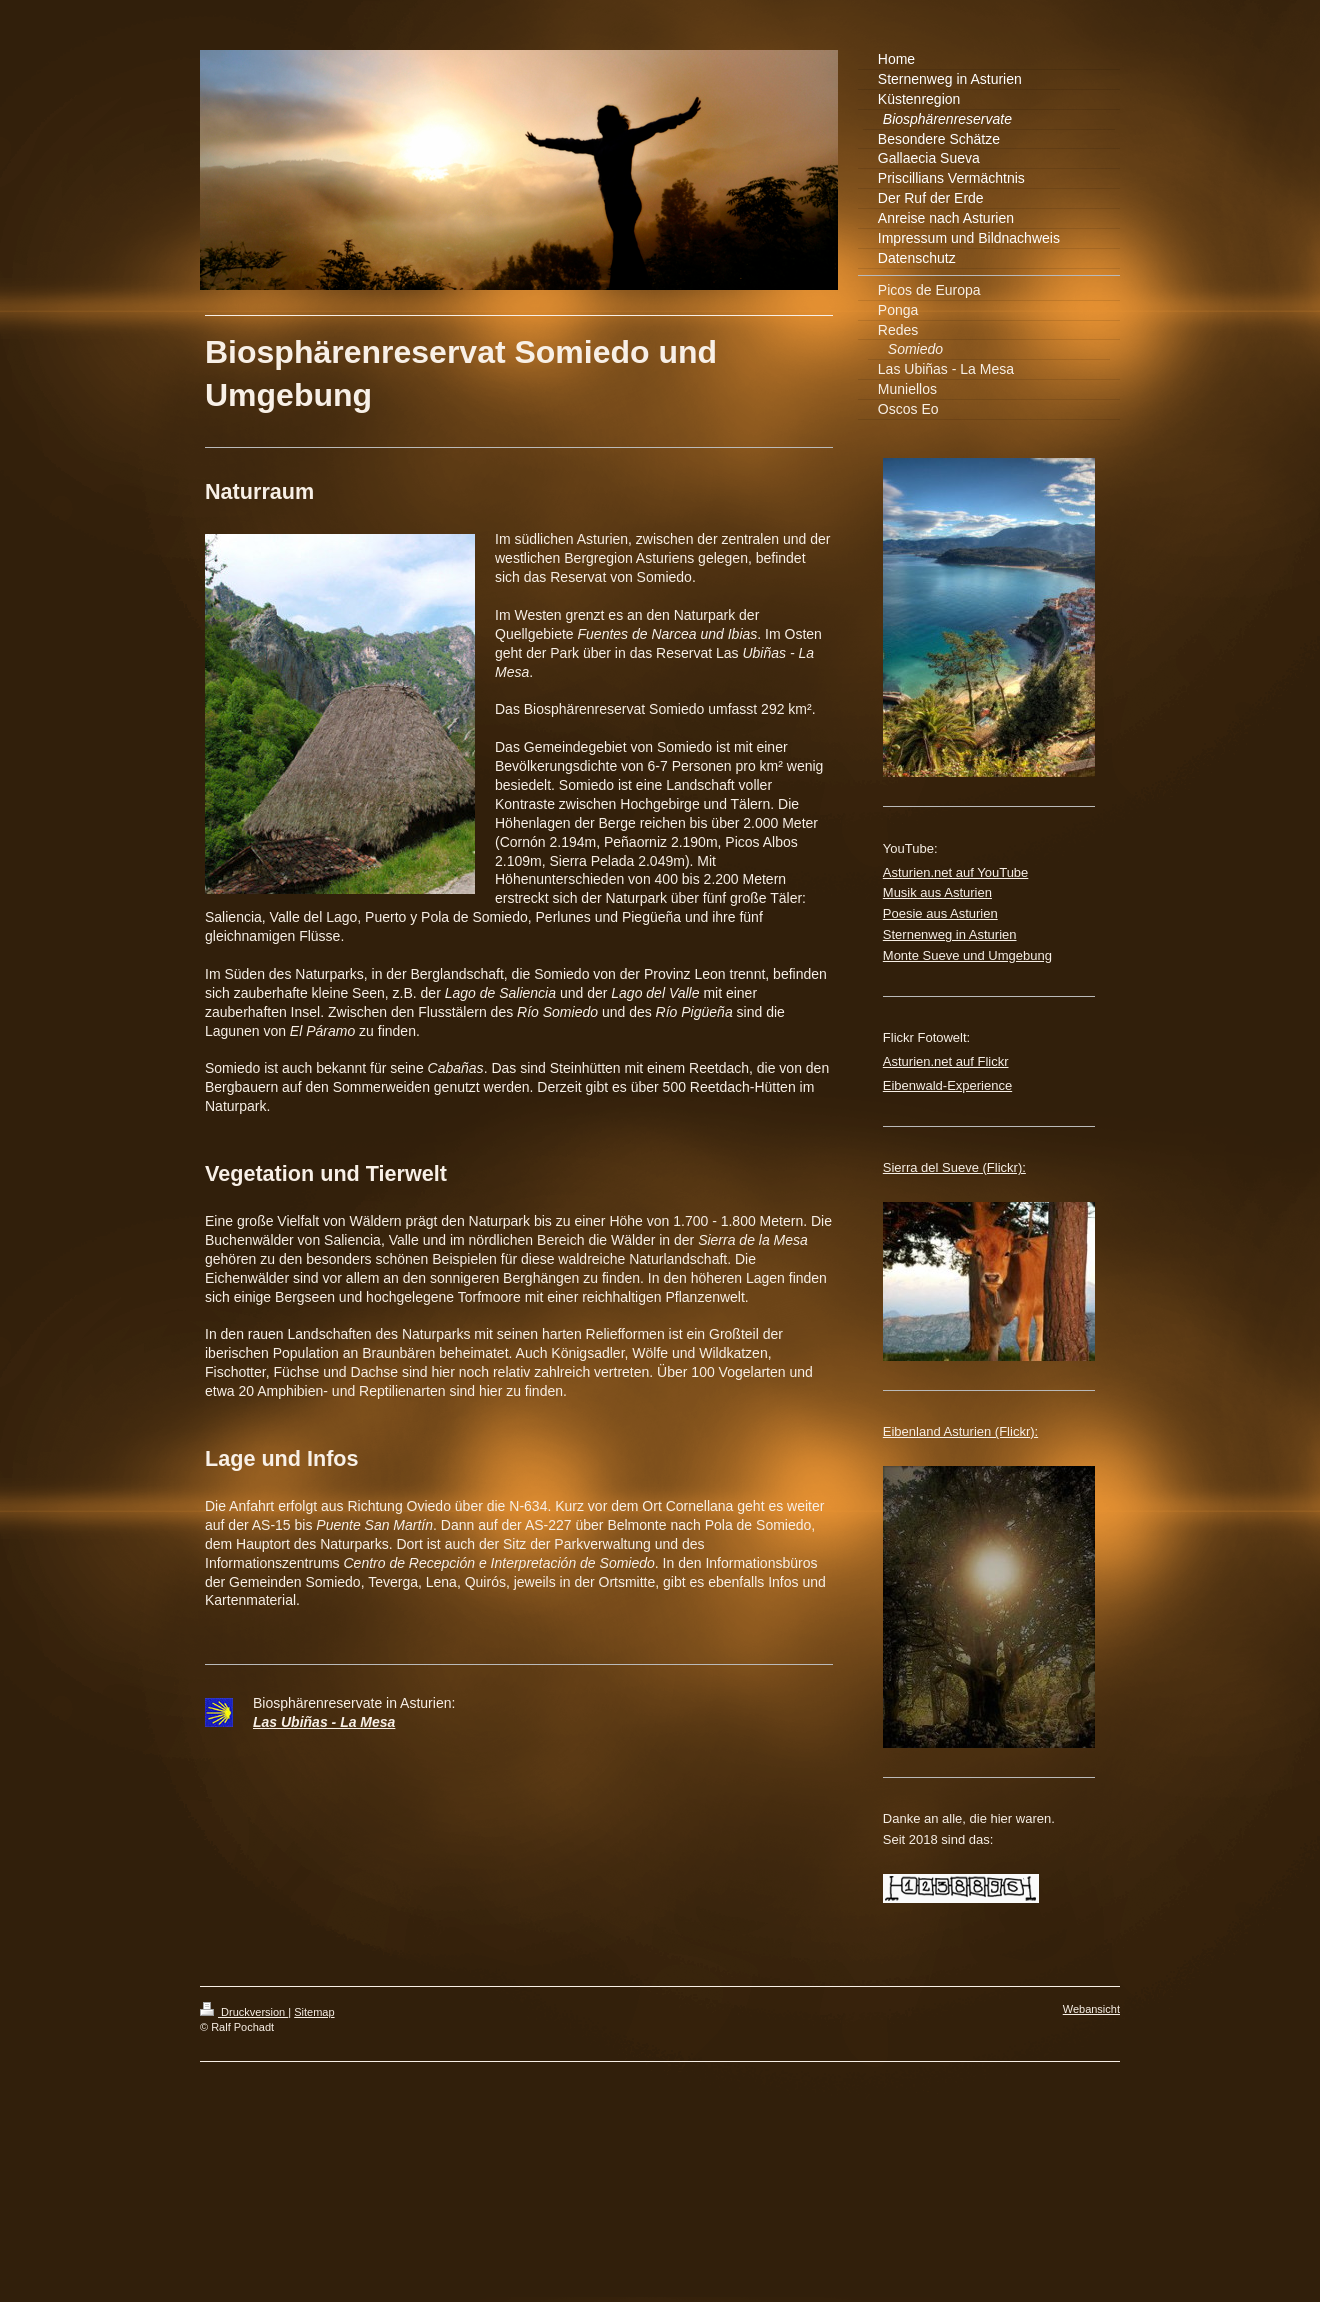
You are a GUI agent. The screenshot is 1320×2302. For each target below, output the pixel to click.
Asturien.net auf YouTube (956, 872)
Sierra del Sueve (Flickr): (954, 1167)
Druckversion (244, 2012)
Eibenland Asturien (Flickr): (960, 1431)
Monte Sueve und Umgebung (967, 955)
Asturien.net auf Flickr (946, 1061)
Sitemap (314, 2012)
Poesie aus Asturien (940, 913)
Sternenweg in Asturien (950, 934)
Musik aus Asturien (937, 892)
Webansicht (1091, 2009)
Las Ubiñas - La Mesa (324, 1722)
